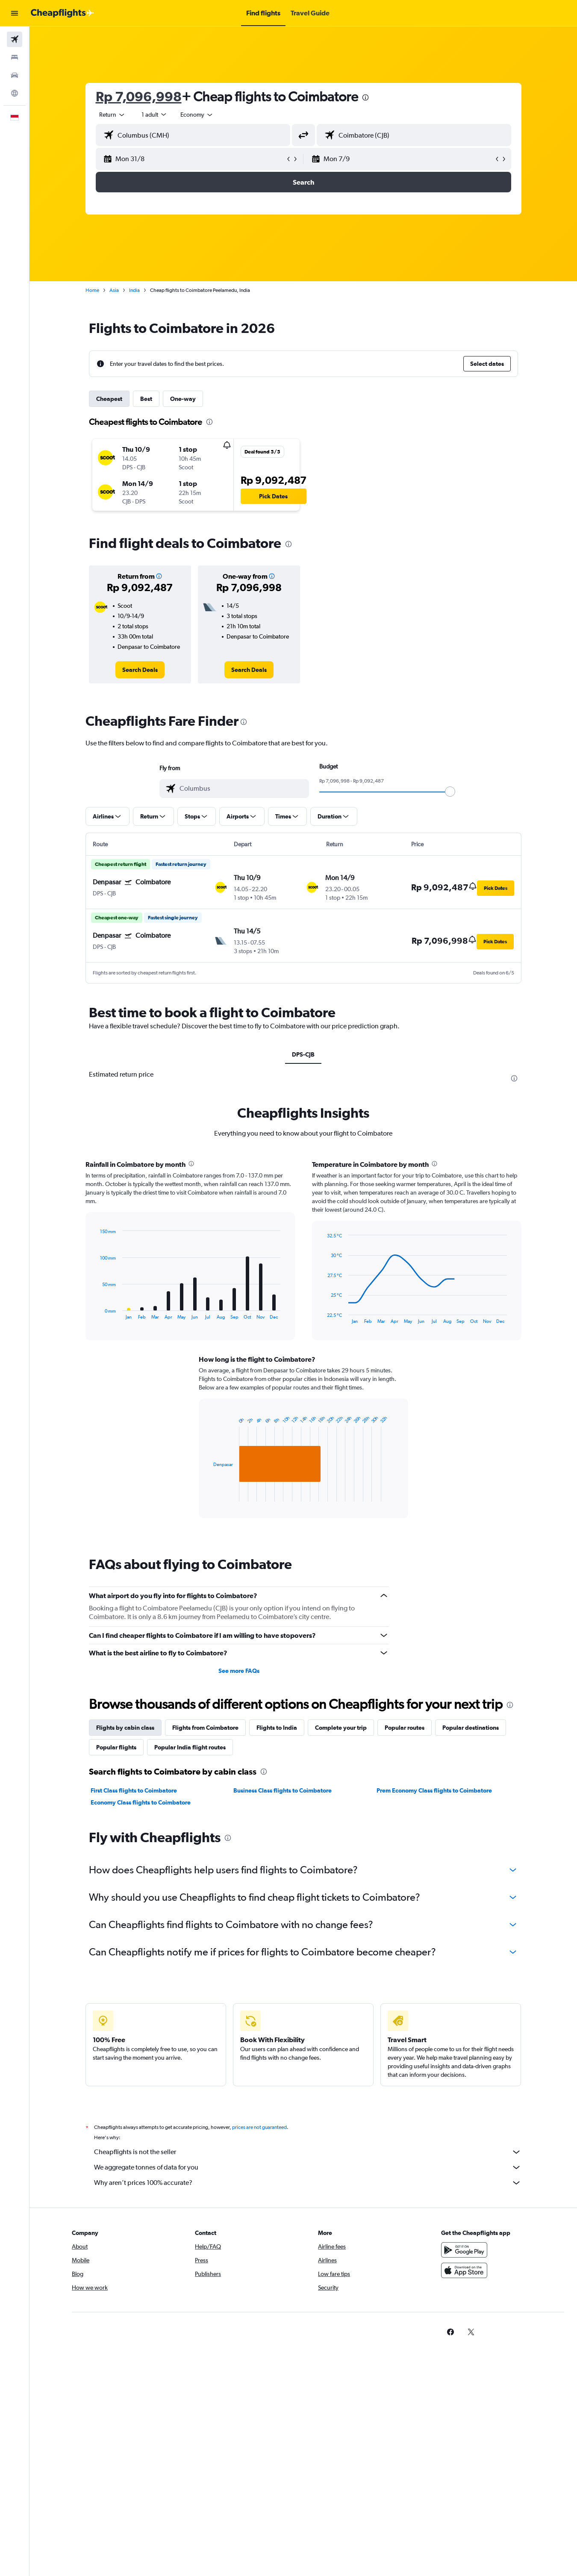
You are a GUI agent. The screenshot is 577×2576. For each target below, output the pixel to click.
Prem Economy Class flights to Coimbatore (434, 1790)
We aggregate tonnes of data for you (307, 2167)
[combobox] (112, 114)
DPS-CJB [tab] (303, 1054)
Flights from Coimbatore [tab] (205, 1727)
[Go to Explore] (14, 93)
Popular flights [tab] (116, 1747)
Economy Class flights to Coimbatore (141, 1802)
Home (92, 290)
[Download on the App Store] (464, 2270)
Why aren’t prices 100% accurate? (307, 2183)
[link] (140, 669)
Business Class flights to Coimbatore (282, 1790)
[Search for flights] (14, 39)
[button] (14, 13)
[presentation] (365, 97)
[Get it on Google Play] (464, 2250)
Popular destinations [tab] (470, 1727)
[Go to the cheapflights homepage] (62, 13)
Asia (114, 290)
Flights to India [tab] (276, 1727)
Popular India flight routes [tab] (190, 1747)
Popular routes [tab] (404, 1727)
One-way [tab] (183, 398)
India (134, 290)
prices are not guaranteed (259, 2127)
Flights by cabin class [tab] (125, 1727)
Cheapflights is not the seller (307, 2152)
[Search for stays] (14, 57)
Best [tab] (146, 398)
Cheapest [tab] (109, 398)
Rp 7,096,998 (139, 96)
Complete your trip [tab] (341, 1727)
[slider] (450, 791)
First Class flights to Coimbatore (134, 1790)
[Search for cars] (14, 75)
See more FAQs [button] (238, 1670)
